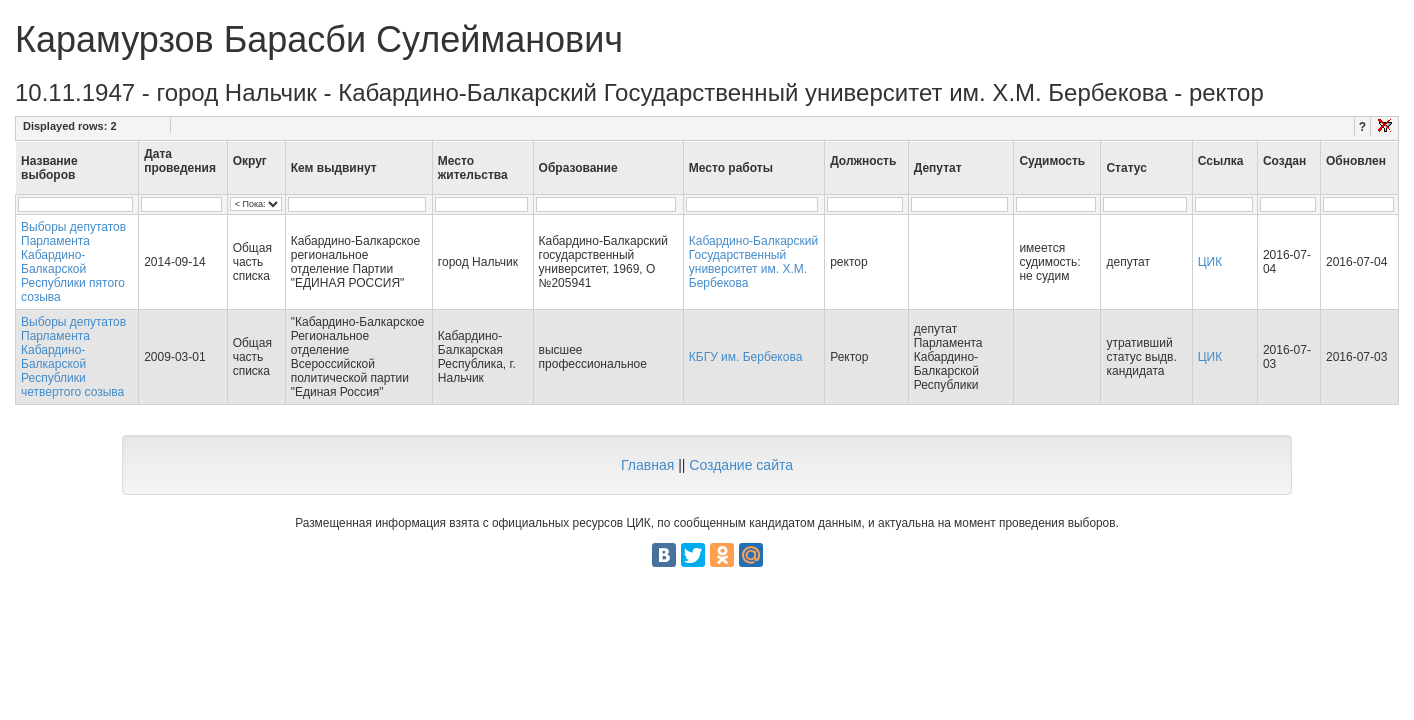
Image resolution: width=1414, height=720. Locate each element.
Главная (647, 465)
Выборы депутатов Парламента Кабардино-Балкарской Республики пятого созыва (73, 262)
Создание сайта (741, 465)
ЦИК (1210, 262)
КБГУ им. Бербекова (746, 357)
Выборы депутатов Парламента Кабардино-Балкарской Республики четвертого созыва (73, 357)
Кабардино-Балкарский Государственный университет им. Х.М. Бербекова (753, 262)
